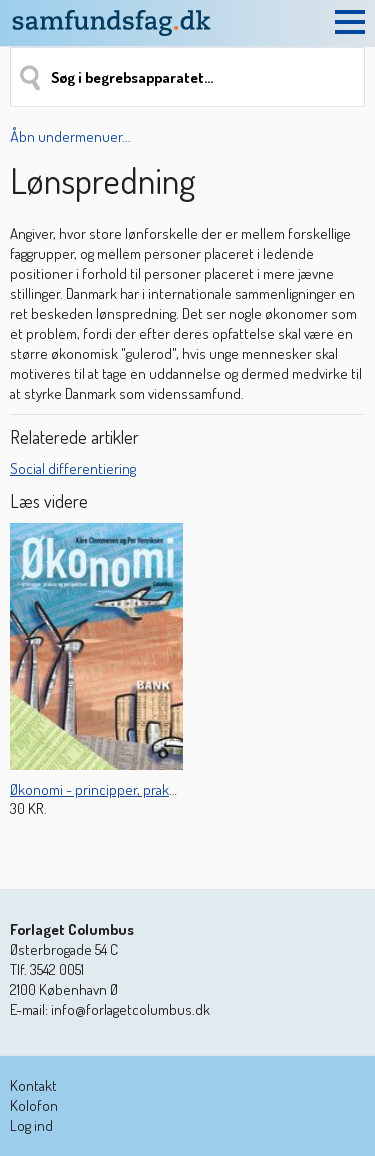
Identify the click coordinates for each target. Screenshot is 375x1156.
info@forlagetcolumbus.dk (130, 1009)
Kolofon (34, 1105)
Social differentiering (73, 468)
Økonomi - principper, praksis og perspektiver (147, 789)
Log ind (31, 1125)
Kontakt (33, 1085)
